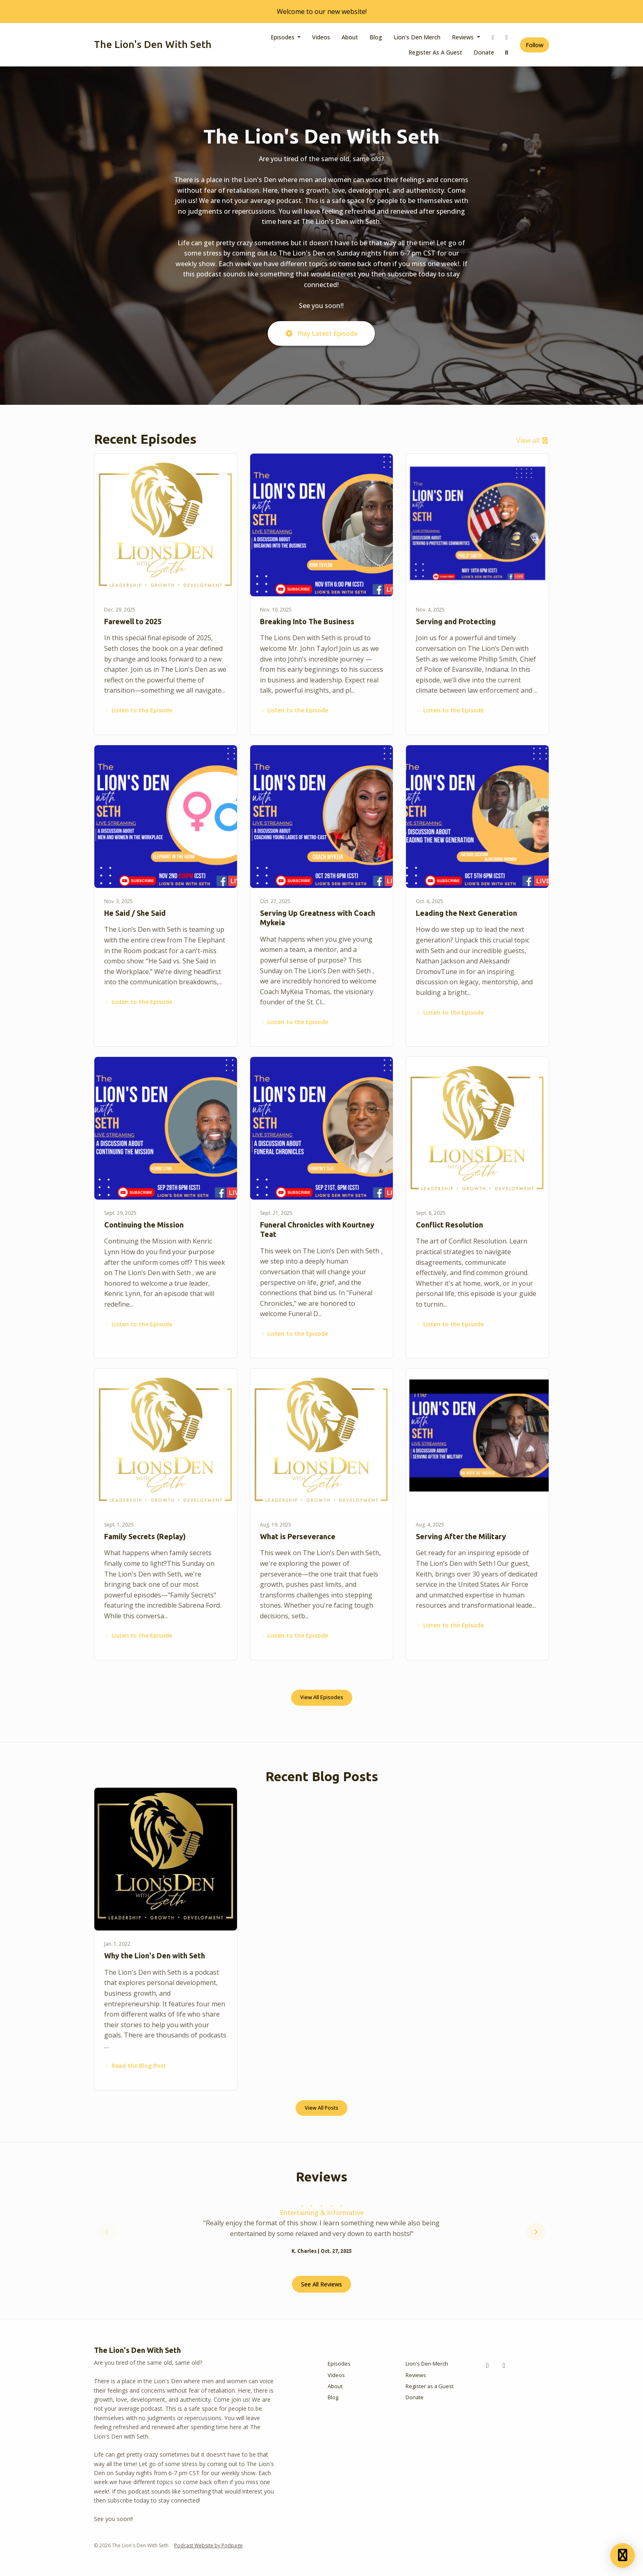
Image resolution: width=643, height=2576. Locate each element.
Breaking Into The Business (307, 621)
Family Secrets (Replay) (145, 1536)
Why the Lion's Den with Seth (154, 1955)
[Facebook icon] (487, 2365)
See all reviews (321, 2284)
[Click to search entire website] (507, 52)
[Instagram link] (507, 37)
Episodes (283, 37)
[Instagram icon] (504, 2365)
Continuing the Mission (144, 1225)
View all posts (321, 2107)
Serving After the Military (461, 1536)
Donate (484, 52)
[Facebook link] (493, 37)
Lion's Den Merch (417, 37)
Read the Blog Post (135, 2065)
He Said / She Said (135, 913)
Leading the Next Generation (466, 913)
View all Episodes (321, 1697)
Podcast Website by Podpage (208, 2545)
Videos (321, 37)
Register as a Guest (435, 52)
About (350, 37)
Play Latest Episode (321, 333)
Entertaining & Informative (322, 2212)
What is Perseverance (297, 1536)
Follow (534, 45)
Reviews (463, 37)
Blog (375, 37)
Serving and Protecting (456, 621)
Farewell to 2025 (133, 621)
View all (532, 440)
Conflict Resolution (449, 1225)
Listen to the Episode (138, 710)
